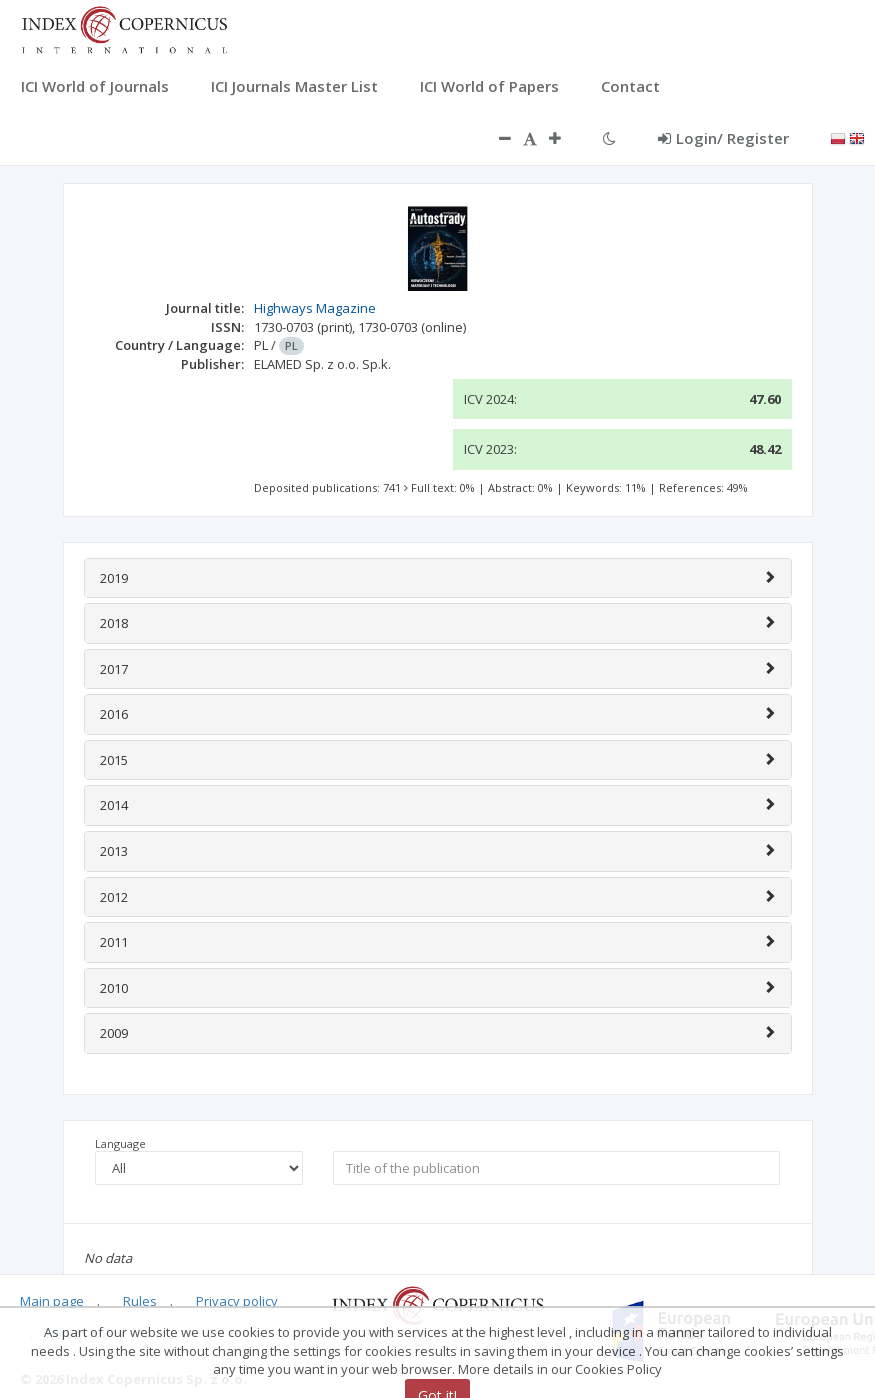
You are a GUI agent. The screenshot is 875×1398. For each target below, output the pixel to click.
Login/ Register (723, 138)
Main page (52, 1301)
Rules (140, 1301)
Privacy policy (237, 1301)
